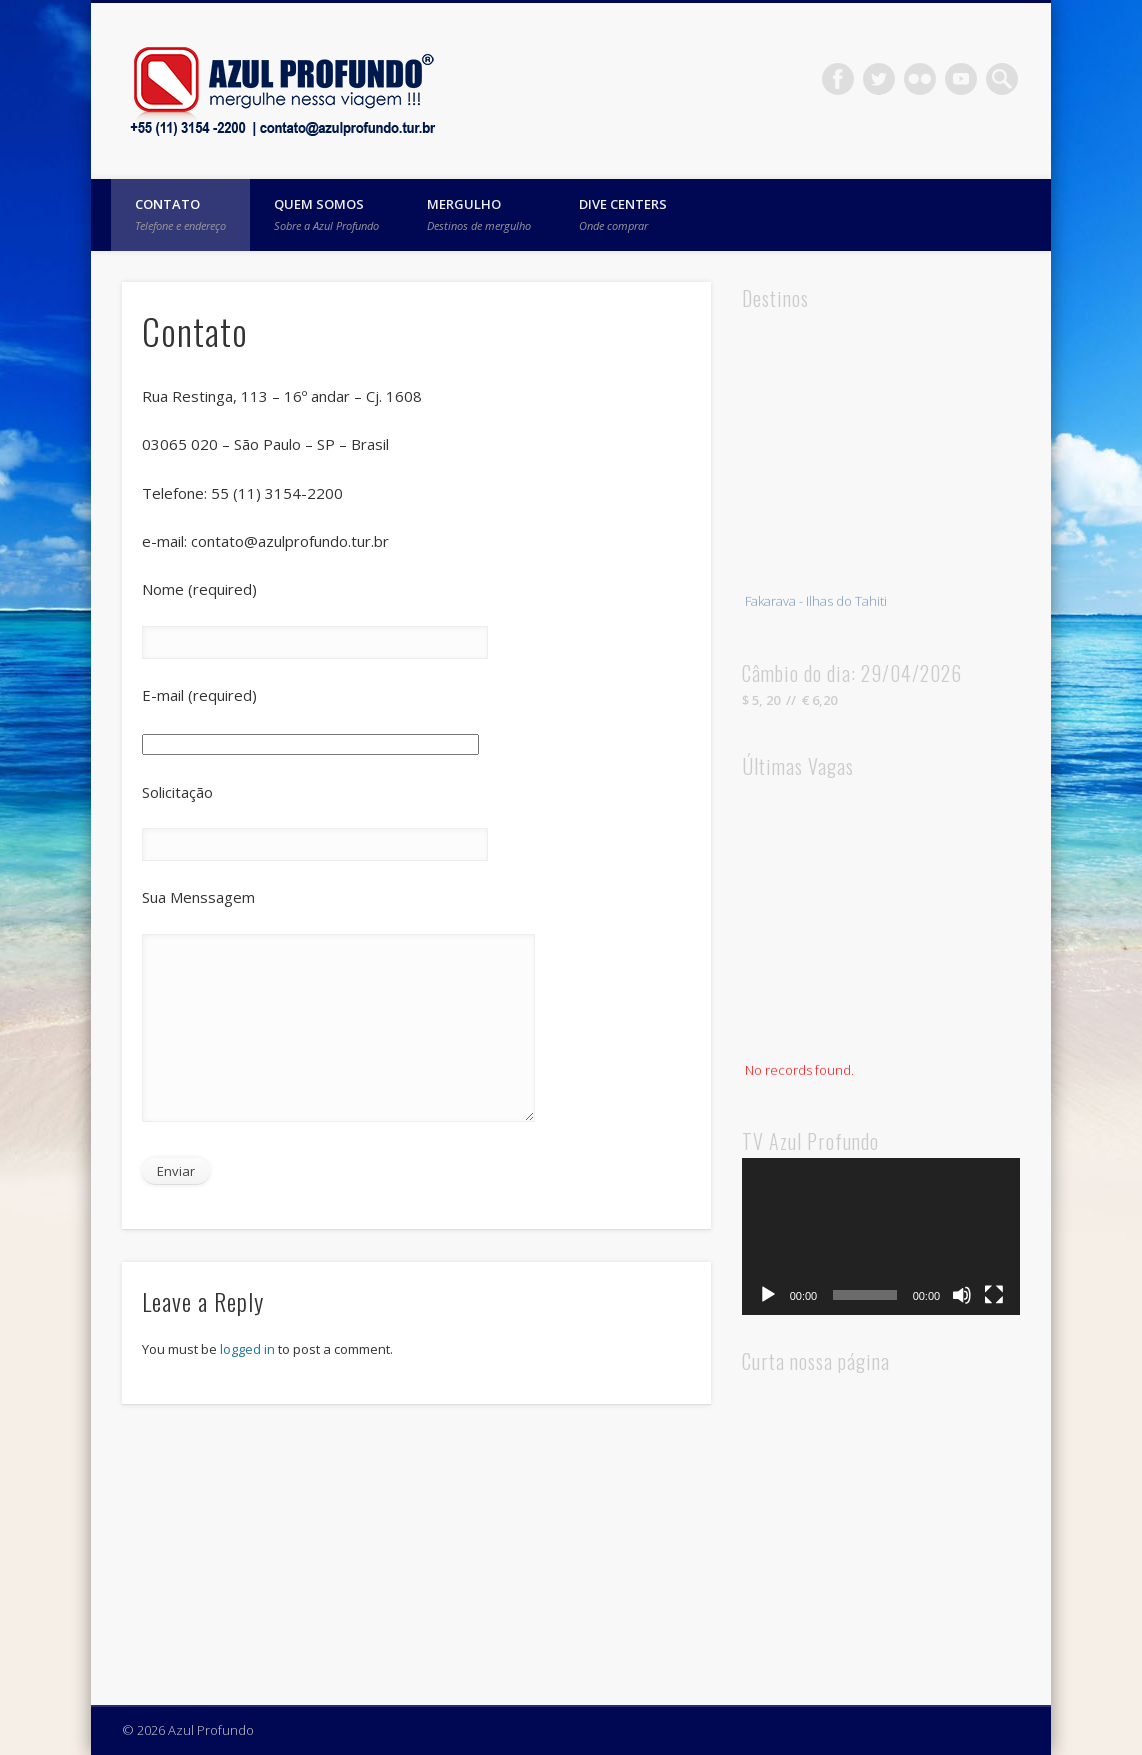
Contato (180, 214)
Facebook (838, 79)
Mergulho (479, 214)
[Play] (768, 1295)
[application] (881, 1236)
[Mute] (962, 1295)
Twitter (879, 79)
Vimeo (961, 79)
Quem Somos (326, 214)
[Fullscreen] (994, 1295)
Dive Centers (623, 214)
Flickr (920, 79)
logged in (247, 1349)
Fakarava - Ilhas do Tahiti (816, 604)
